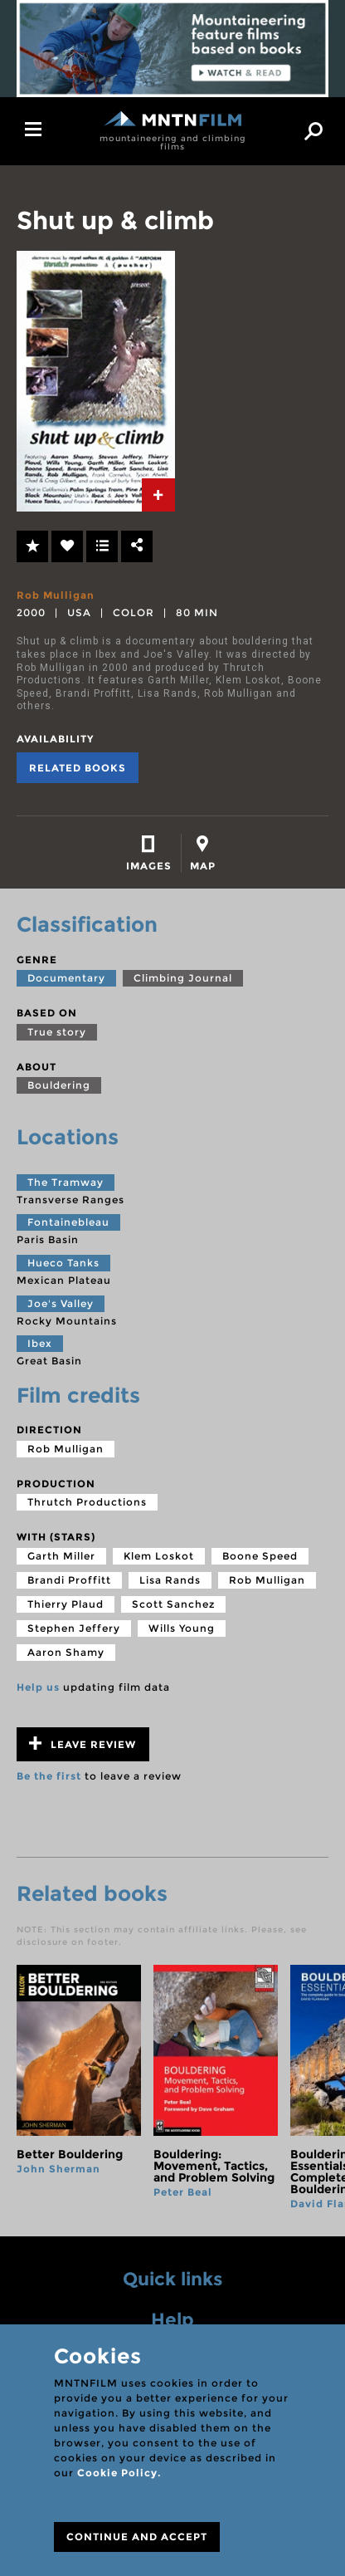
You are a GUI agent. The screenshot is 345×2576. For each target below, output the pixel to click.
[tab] (158, 495)
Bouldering (58, 1085)
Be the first (49, 1776)
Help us (38, 1687)
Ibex (39, 1343)
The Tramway (65, 1182)
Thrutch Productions (87, 1502)
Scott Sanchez (173, 1604)
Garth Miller (61, 1556)
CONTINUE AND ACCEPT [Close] (136, 2536)
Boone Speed (260, 1556)
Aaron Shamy (65, 1652)
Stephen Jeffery (73, 1628)
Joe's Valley (60, 1303)
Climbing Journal (183, 978)
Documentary (66, 978)
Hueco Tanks (63, 1262)
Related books (77, 768)
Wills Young (181, 1628)
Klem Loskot (159, 1556)
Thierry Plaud (65, 1604)
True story (56, 1032)
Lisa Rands (170, 1580)
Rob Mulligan (56, 595)
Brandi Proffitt (69, 1580)
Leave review (82, 1743)
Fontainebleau (68, 1222)
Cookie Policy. (119, 2472)
